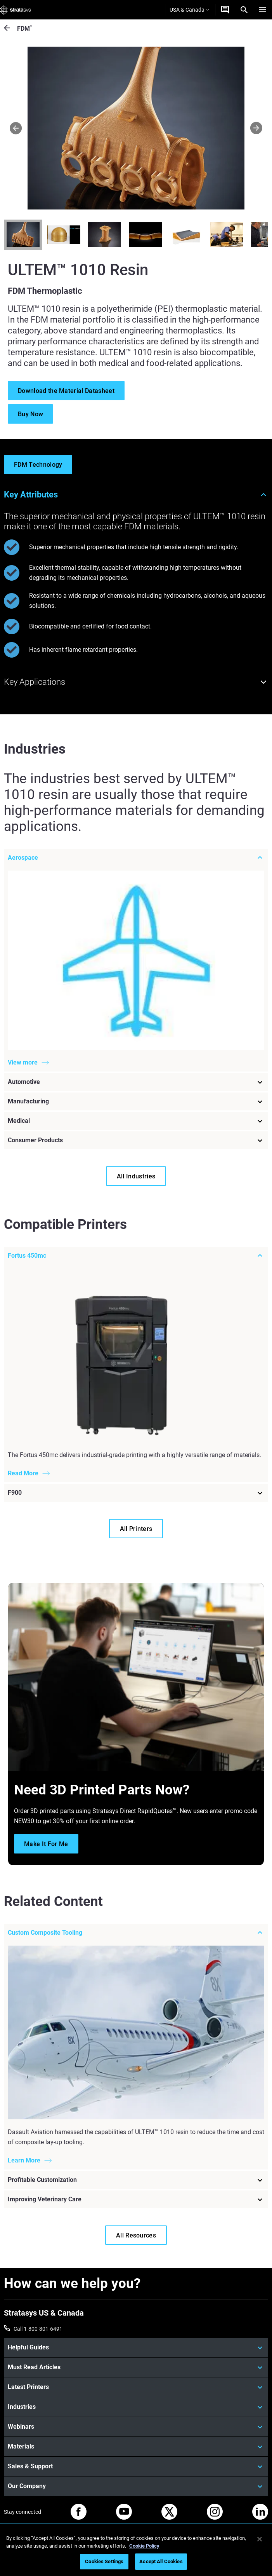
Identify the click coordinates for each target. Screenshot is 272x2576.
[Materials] (136, 2446)
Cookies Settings (104, 2561)
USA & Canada (189, 10)
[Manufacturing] (136, 1101)
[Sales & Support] (136, 2466)
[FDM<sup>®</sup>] (10, 28)
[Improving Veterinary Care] (136, 2199)
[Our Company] (136, 2486)
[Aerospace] (136, 857)
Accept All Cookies (160, 2561)
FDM (24, 28)
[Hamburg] (262, 9)
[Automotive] (136, 1082)
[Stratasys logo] (15, 10)
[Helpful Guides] (136, 2347)
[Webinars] (136, 2426)
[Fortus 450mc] (136, 1256)
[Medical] (136, 1121)
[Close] (259, 2539)
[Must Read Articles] (136, 2367)
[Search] (244, 9)
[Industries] (136, 2407)
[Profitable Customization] (136, 2180)
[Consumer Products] (136, 1140)
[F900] (136, 1493)
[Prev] (16, 128)
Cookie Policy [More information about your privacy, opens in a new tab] (144, 2546)
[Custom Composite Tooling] (136, 1933)
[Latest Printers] (136, 2387)
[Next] (256, 128)
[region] (136, 2551)
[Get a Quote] (225, 9)
